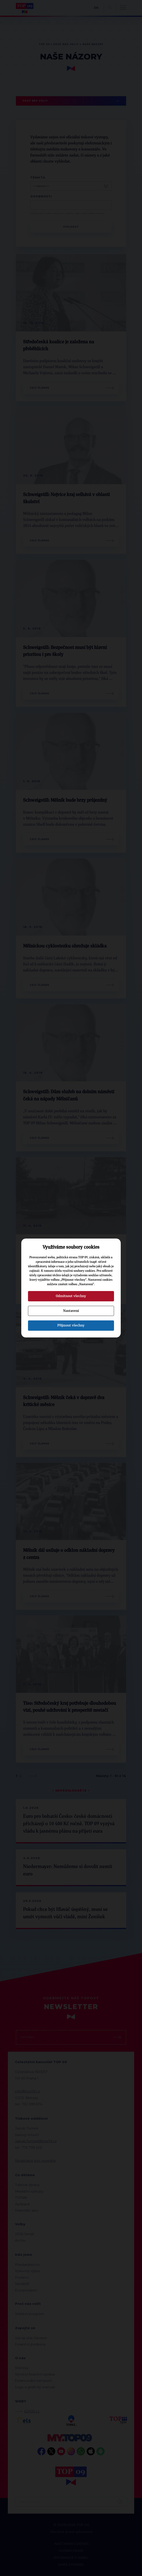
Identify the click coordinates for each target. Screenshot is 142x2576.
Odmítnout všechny (71, 1296)
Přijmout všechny (70, 1325)
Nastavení (71, 1311)
